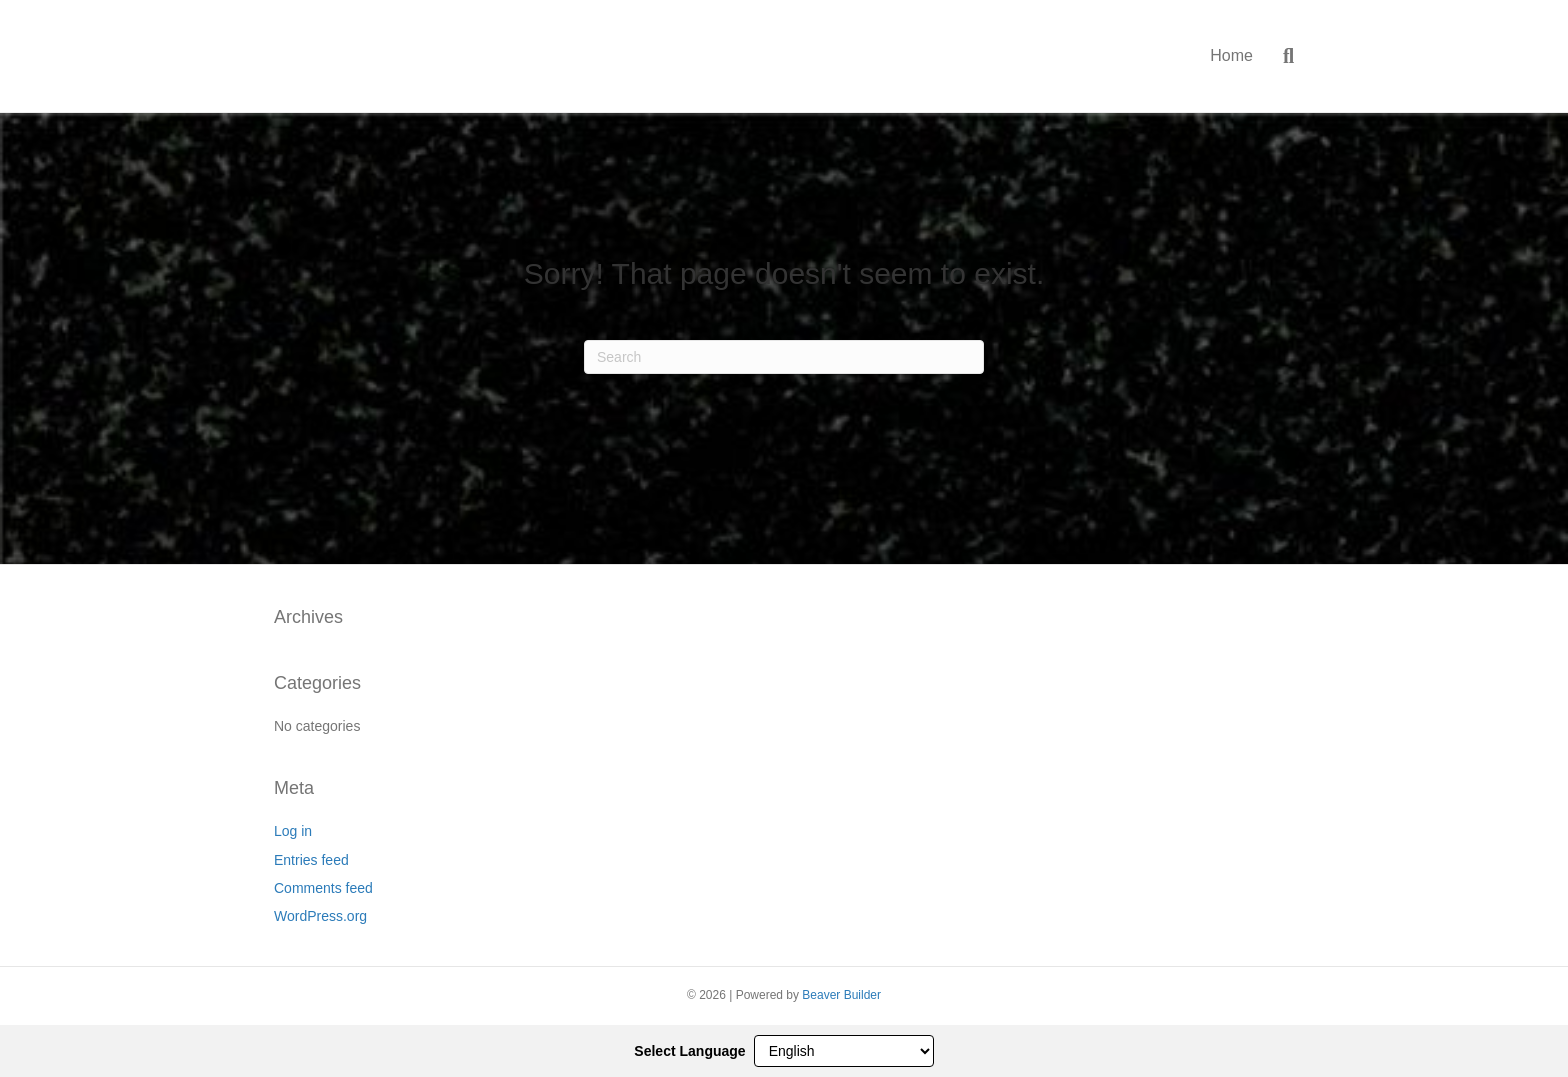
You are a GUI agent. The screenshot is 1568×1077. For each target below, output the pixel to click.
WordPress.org (320, 916)
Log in (293, 831)
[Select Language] (844, 1051)
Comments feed (323, 888)
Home (1231, 55)
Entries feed (311, 860)
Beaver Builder (841, 995)
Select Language (689, 1051)
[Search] (1281, 56)
